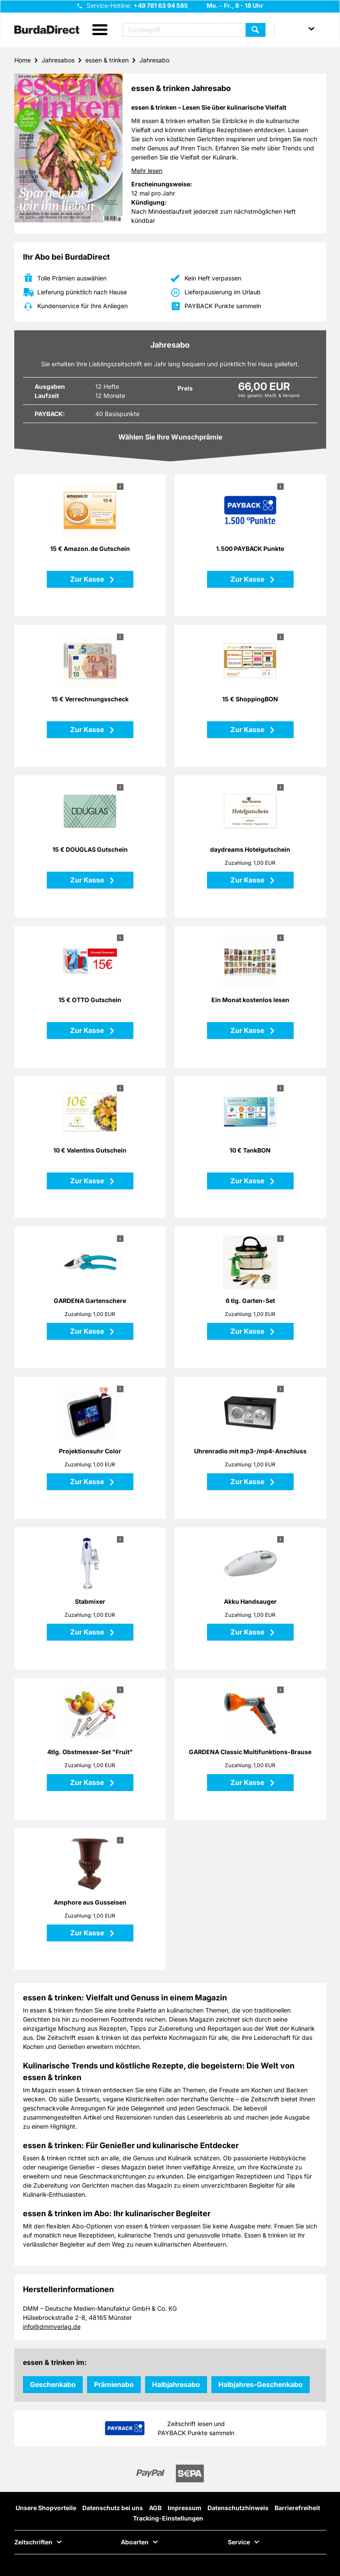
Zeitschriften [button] (33, 2542)
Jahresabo (154, 60)
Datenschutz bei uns (112, 2507)
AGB (155, 2507)
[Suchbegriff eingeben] (194, 30)
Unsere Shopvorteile (46, 2507)
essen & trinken (107, 60)
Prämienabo (114, 2384)
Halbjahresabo (176, 2384)
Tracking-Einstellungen (168, 2518)
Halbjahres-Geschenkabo (260, 2384)
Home (22, 60)
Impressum (184, 2507)
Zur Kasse (88, 579)
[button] (99, 30)
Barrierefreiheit (297, 2507)
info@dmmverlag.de (52, 2326)
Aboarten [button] (135, 2542)
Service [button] (239, 2542)
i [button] (120, 486)
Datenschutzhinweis (238, 2507)
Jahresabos (58, 60)
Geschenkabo (53, 2384)
